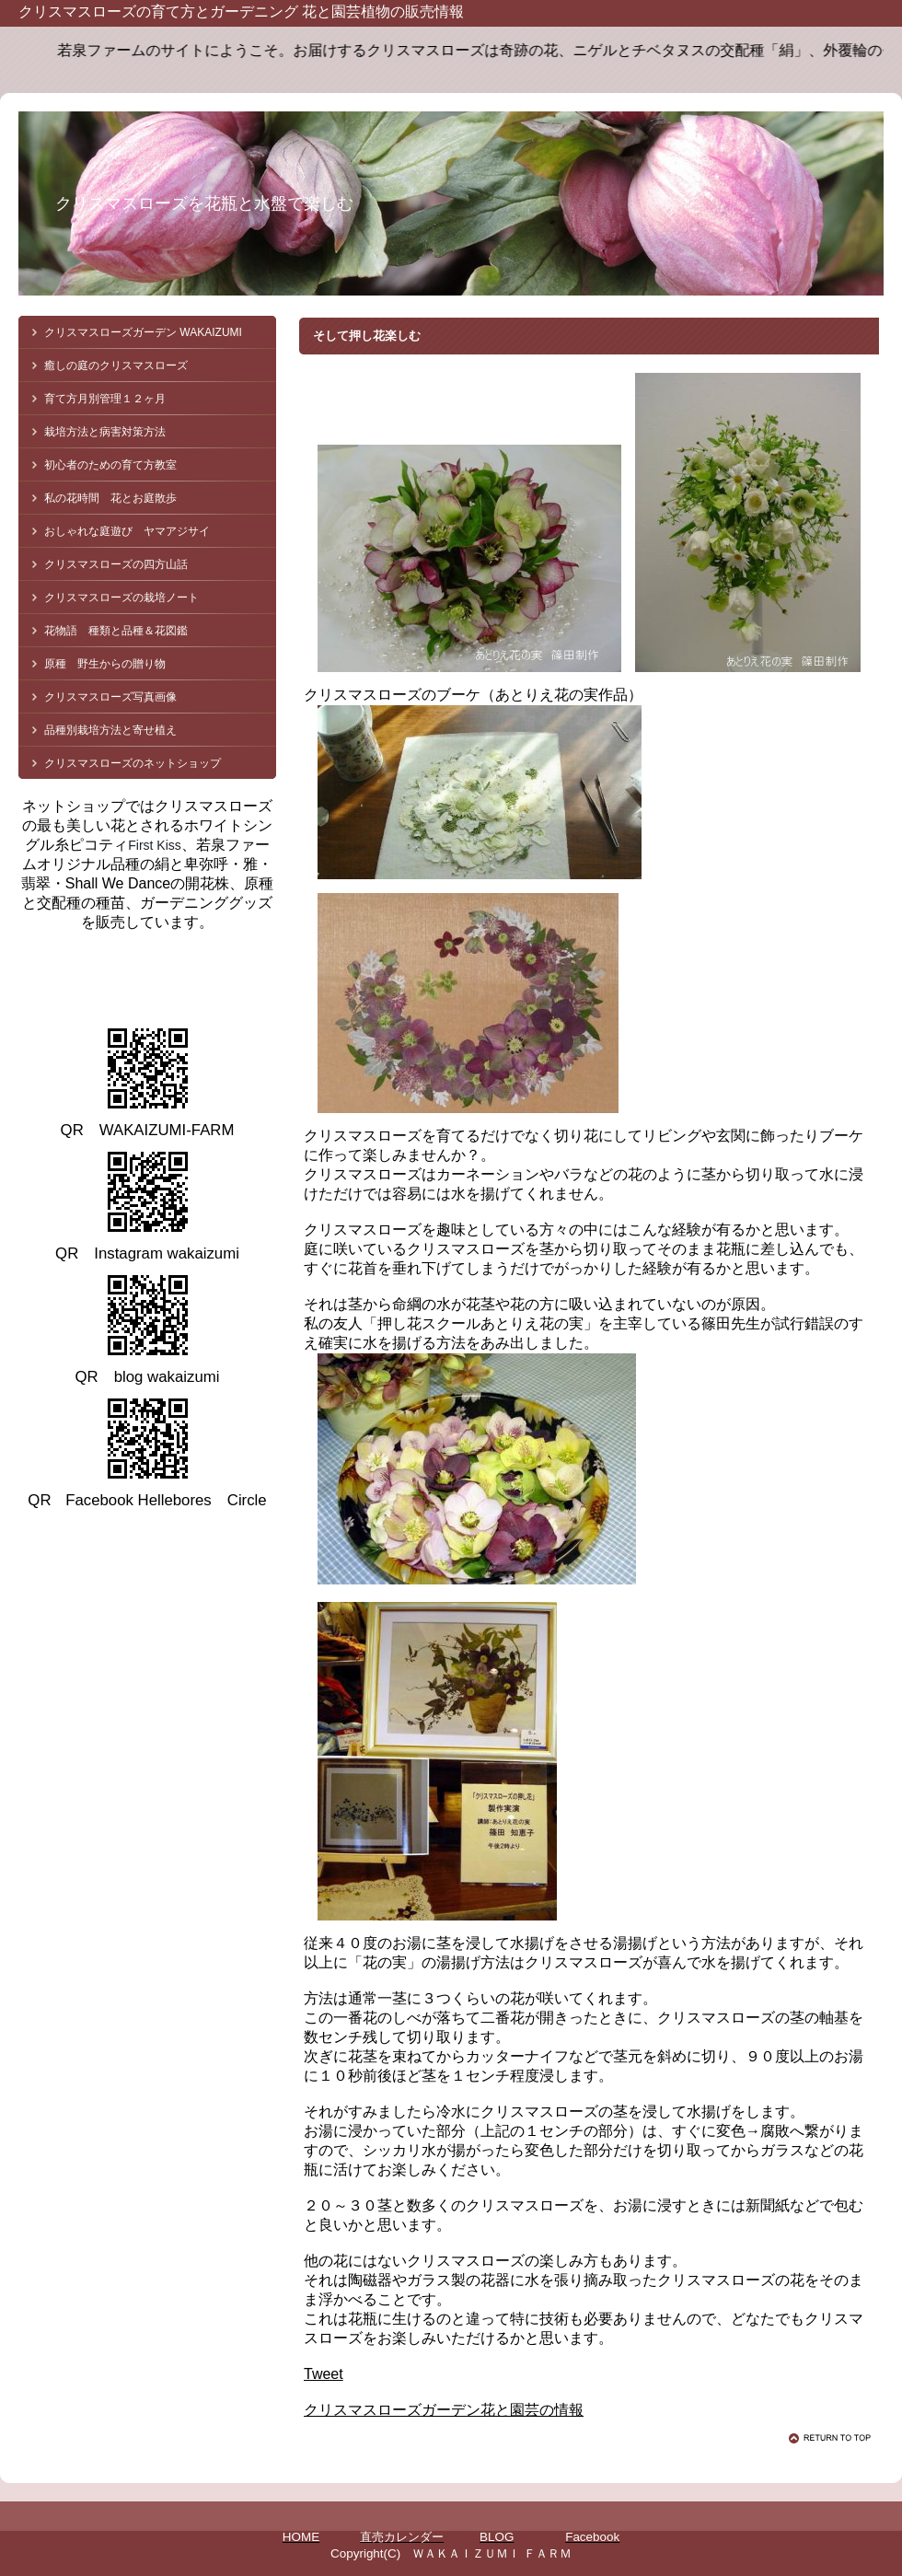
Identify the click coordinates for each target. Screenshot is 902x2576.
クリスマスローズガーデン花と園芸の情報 (444, 2410)
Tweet (323, 2374)
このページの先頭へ (833, 2438)
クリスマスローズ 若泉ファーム (184, 975)
